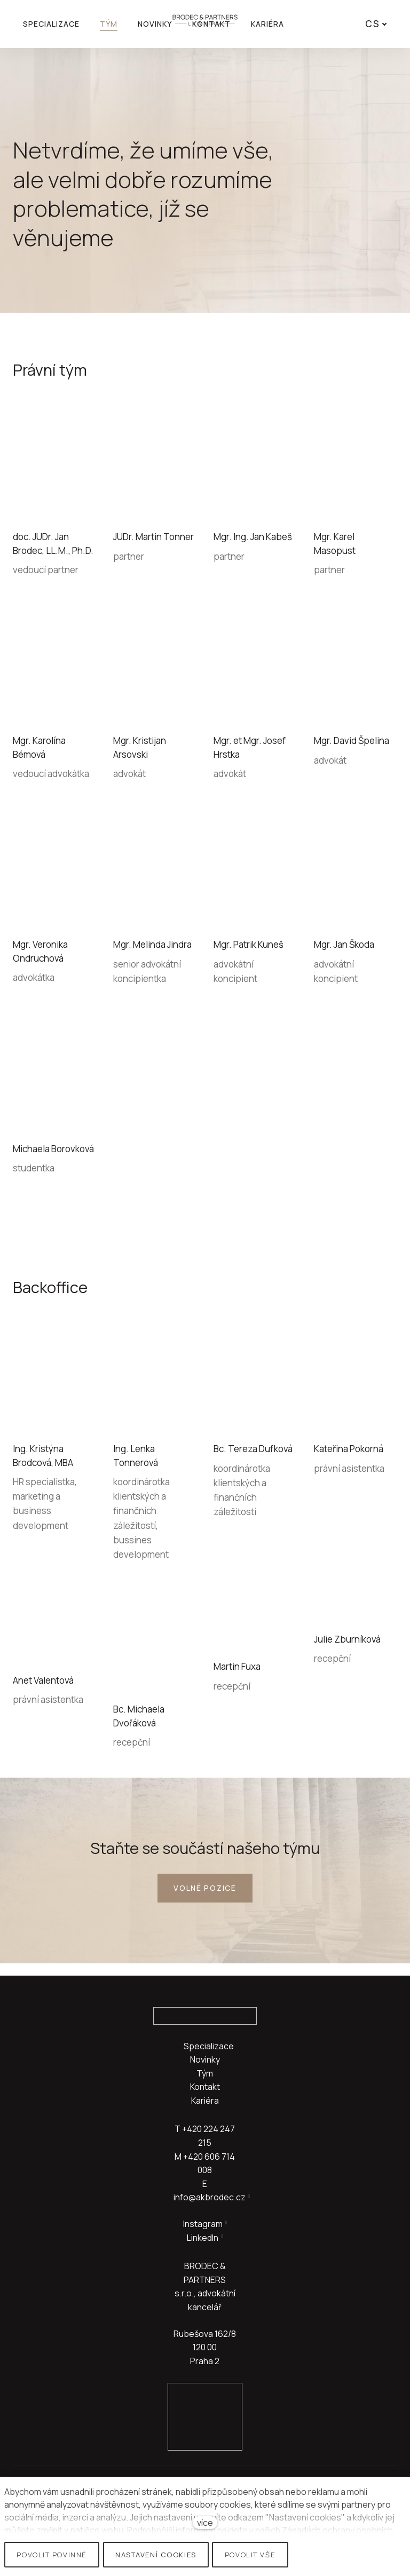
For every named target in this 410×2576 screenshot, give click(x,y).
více (205, 2523)
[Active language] (377, 24)
